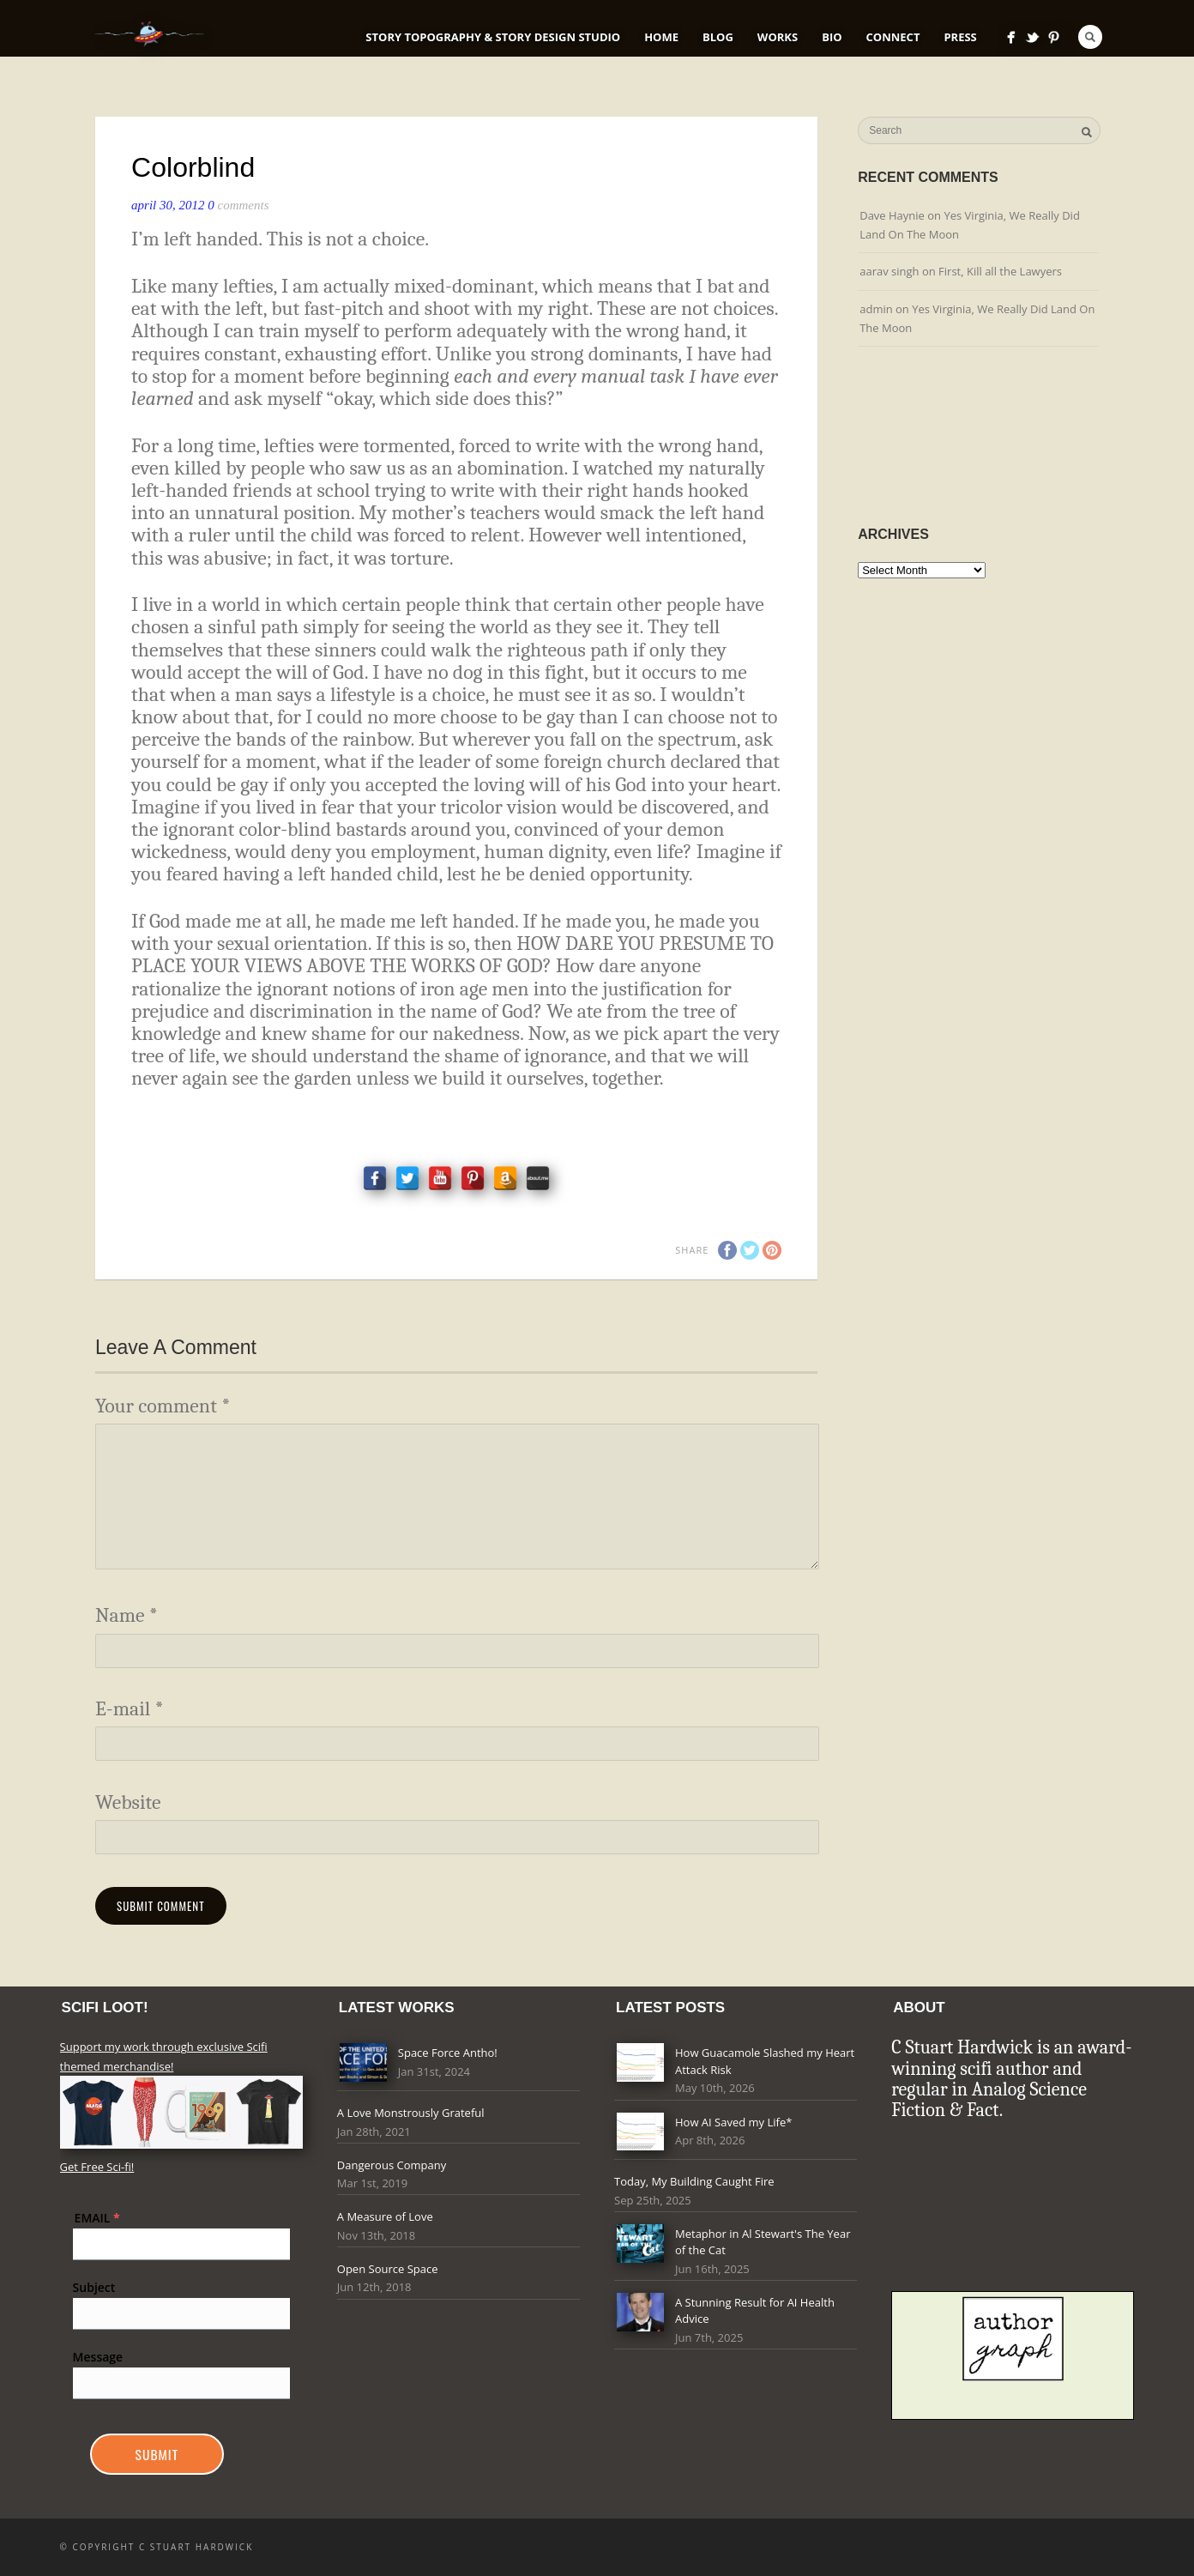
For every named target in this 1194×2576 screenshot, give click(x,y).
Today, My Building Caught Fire (694, 2181)
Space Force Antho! (448, 2052)
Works (777, 37)
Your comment (162, 1406)
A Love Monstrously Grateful (411, 2112)
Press (960, 37)
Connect (893, 37)
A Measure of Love (385, 2216)
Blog (718, 37)
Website (128, 1802)
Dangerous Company (391, 2165)
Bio (831, 37)
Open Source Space (387, 2269)
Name (126, 1615)
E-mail (129, 1708)
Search (1090, 37)
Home (661, 37)
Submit (157, 2454)
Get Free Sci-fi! (97, 2166)
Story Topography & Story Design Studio (492, 37)
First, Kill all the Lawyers (1000, 271)
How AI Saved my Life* (733, 2122)
